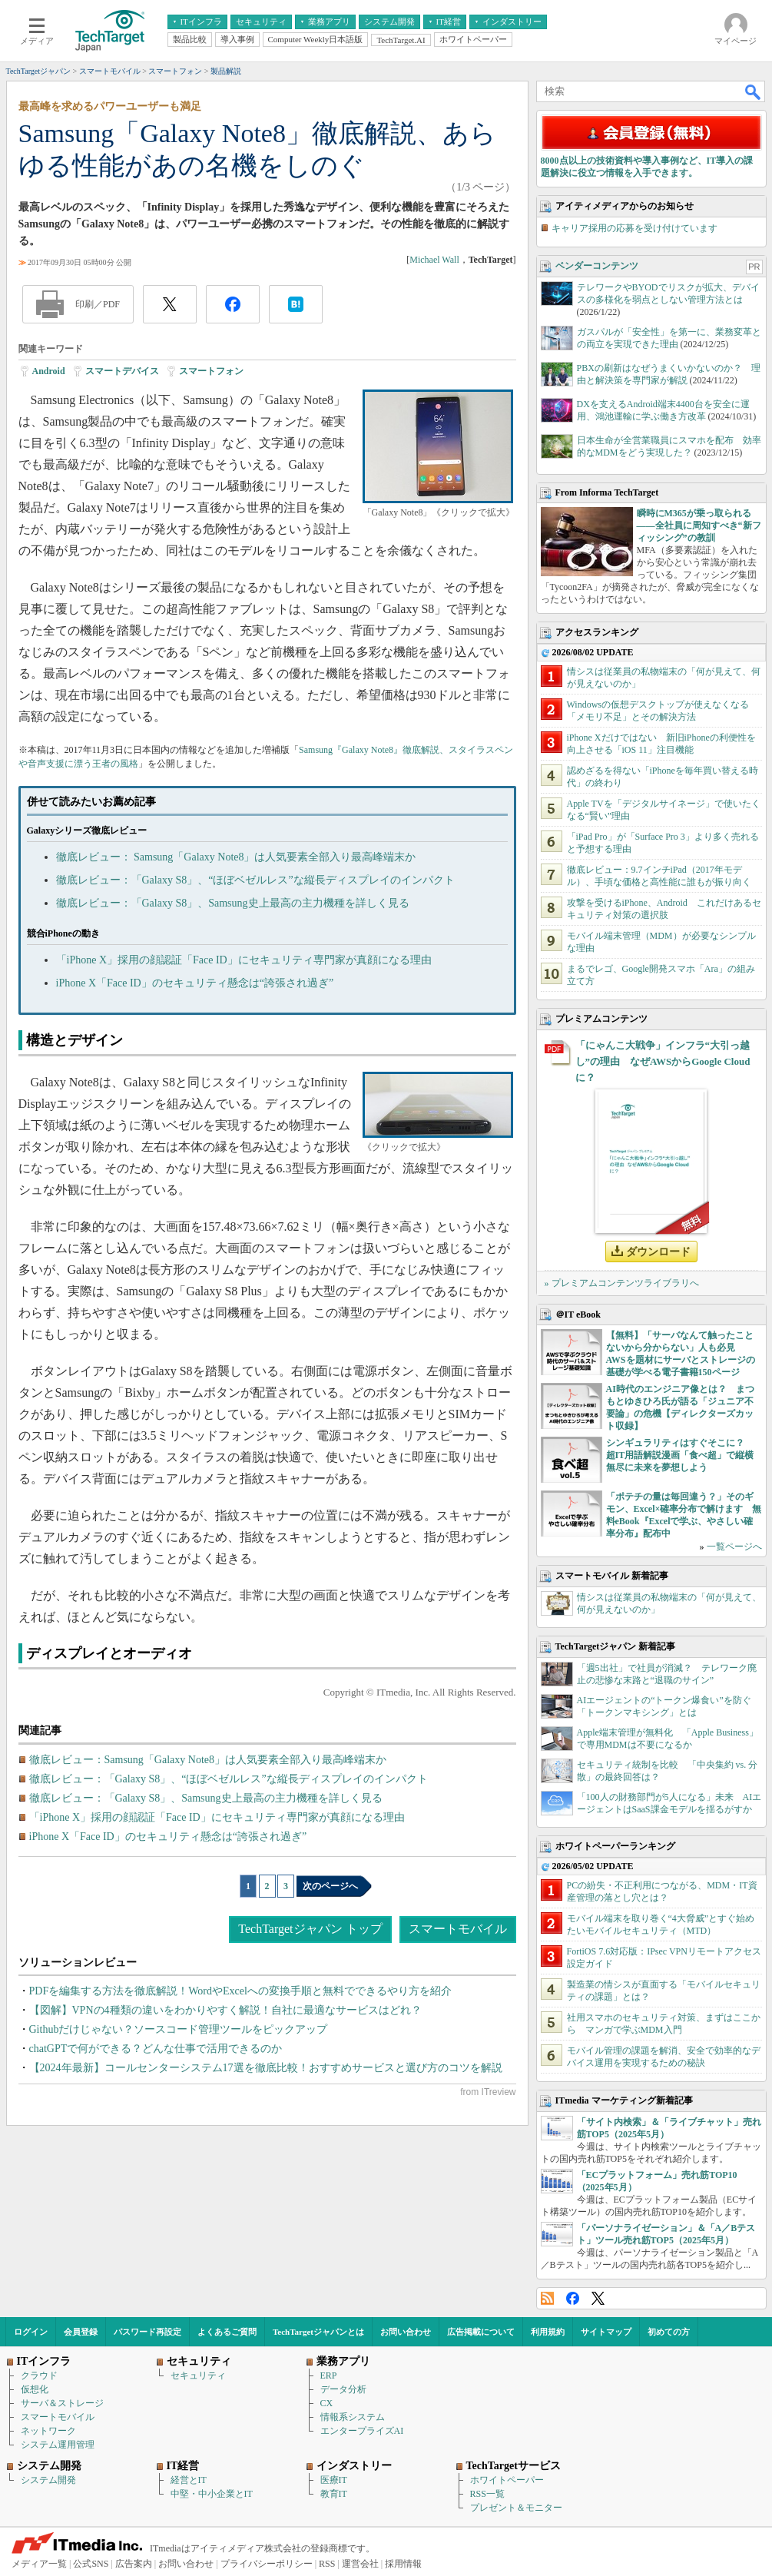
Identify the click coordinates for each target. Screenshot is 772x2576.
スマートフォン (211, 371)
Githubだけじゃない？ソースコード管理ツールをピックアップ (178, 2029)
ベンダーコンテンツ (596, 265)
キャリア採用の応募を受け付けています (634, 228)
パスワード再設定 (147, 2331)
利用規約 (548, 2331)
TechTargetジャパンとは (318, 2331)
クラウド (39, 2375)
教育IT (333, 2493)
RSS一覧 (487, 2493)
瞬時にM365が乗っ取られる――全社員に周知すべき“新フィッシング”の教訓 (699, 525)
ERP (328, 2375)
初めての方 (669, 2331)
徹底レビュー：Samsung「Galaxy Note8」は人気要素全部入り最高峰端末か (207, 1759)
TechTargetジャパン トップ (310, 1928)
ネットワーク (48, 2430)
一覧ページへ (734, 1546)
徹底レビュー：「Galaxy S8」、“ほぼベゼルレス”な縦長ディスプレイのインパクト (255, 880)
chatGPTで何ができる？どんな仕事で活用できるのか (156, 2048)
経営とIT (189, 2480)
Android (48, 371)
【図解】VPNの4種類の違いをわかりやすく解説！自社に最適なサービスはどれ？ (225, 2010)
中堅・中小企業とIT (212, 2493)
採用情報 (403, 2563)
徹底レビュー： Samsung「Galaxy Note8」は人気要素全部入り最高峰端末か (236, 857)
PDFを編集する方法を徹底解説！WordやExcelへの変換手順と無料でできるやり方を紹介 (240, 1991)
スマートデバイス (122, 371)
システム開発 (48, 2480)
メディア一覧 (39, 2563)
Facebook (572, 2298)
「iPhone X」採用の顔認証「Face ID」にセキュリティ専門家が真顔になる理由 (244, 960)
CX (326, 2403)
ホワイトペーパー (507, 2480)
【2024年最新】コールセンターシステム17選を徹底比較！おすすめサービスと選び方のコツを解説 (265, 2068)
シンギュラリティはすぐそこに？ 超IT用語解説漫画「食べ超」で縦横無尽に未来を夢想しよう (680, 1455)
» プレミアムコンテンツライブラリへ (622, 1283)
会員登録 (81, 2331)
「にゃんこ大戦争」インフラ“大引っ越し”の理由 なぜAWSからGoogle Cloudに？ (662, 1061)
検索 (753, 91)
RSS (547, 2298)
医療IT (333, 2480)
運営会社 (360, 2563)
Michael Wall (434, 259)
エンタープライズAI (362, 2430)
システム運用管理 (57, 2444)
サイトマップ (606, 2331)
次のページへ (330, 1886)
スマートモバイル (458, 1928)
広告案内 (133, 2563)
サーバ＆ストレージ (62, 2403)
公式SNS (90, 2563)
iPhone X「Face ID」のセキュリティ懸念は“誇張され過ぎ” (195, 983)
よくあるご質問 (227, 2331)
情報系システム (352, 2417)
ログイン (31, 2331)
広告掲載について (481, 2331)
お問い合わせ (405, 2331)
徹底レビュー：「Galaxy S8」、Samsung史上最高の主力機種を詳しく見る (232, 903)
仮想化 (34, 2389)
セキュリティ (198, 2375)
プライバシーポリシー (266, 2563)
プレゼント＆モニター (516, 2507)
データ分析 (343, 2389)
